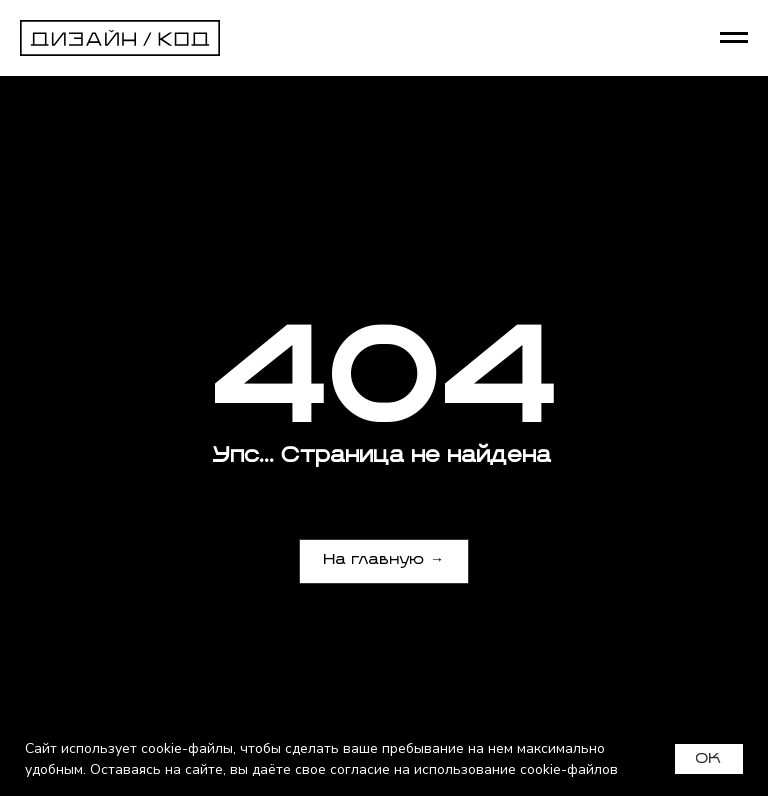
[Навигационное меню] (734, 38)
